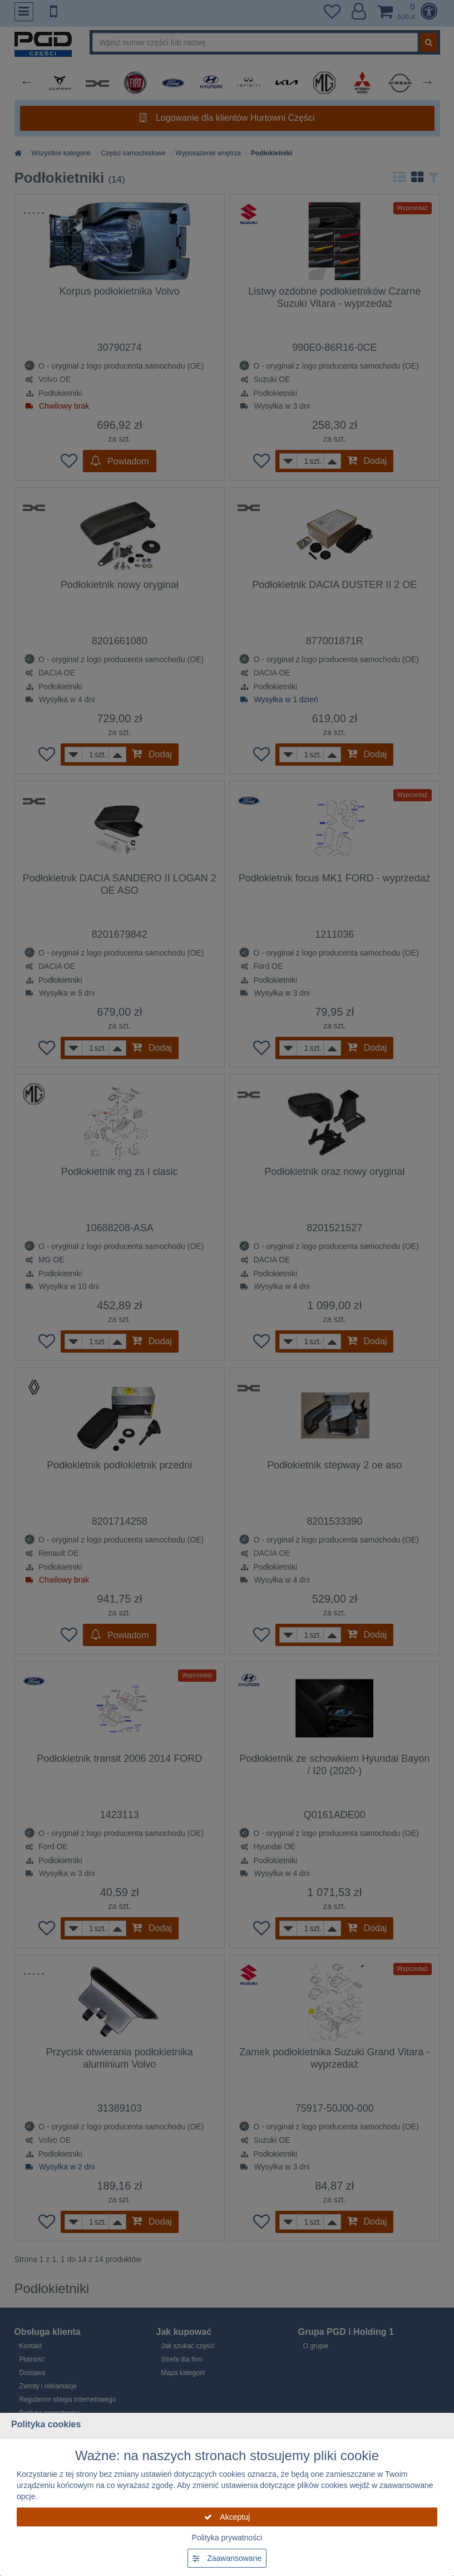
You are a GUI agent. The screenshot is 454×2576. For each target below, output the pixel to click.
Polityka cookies (46, 2424)
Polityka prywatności (227, 2537)
